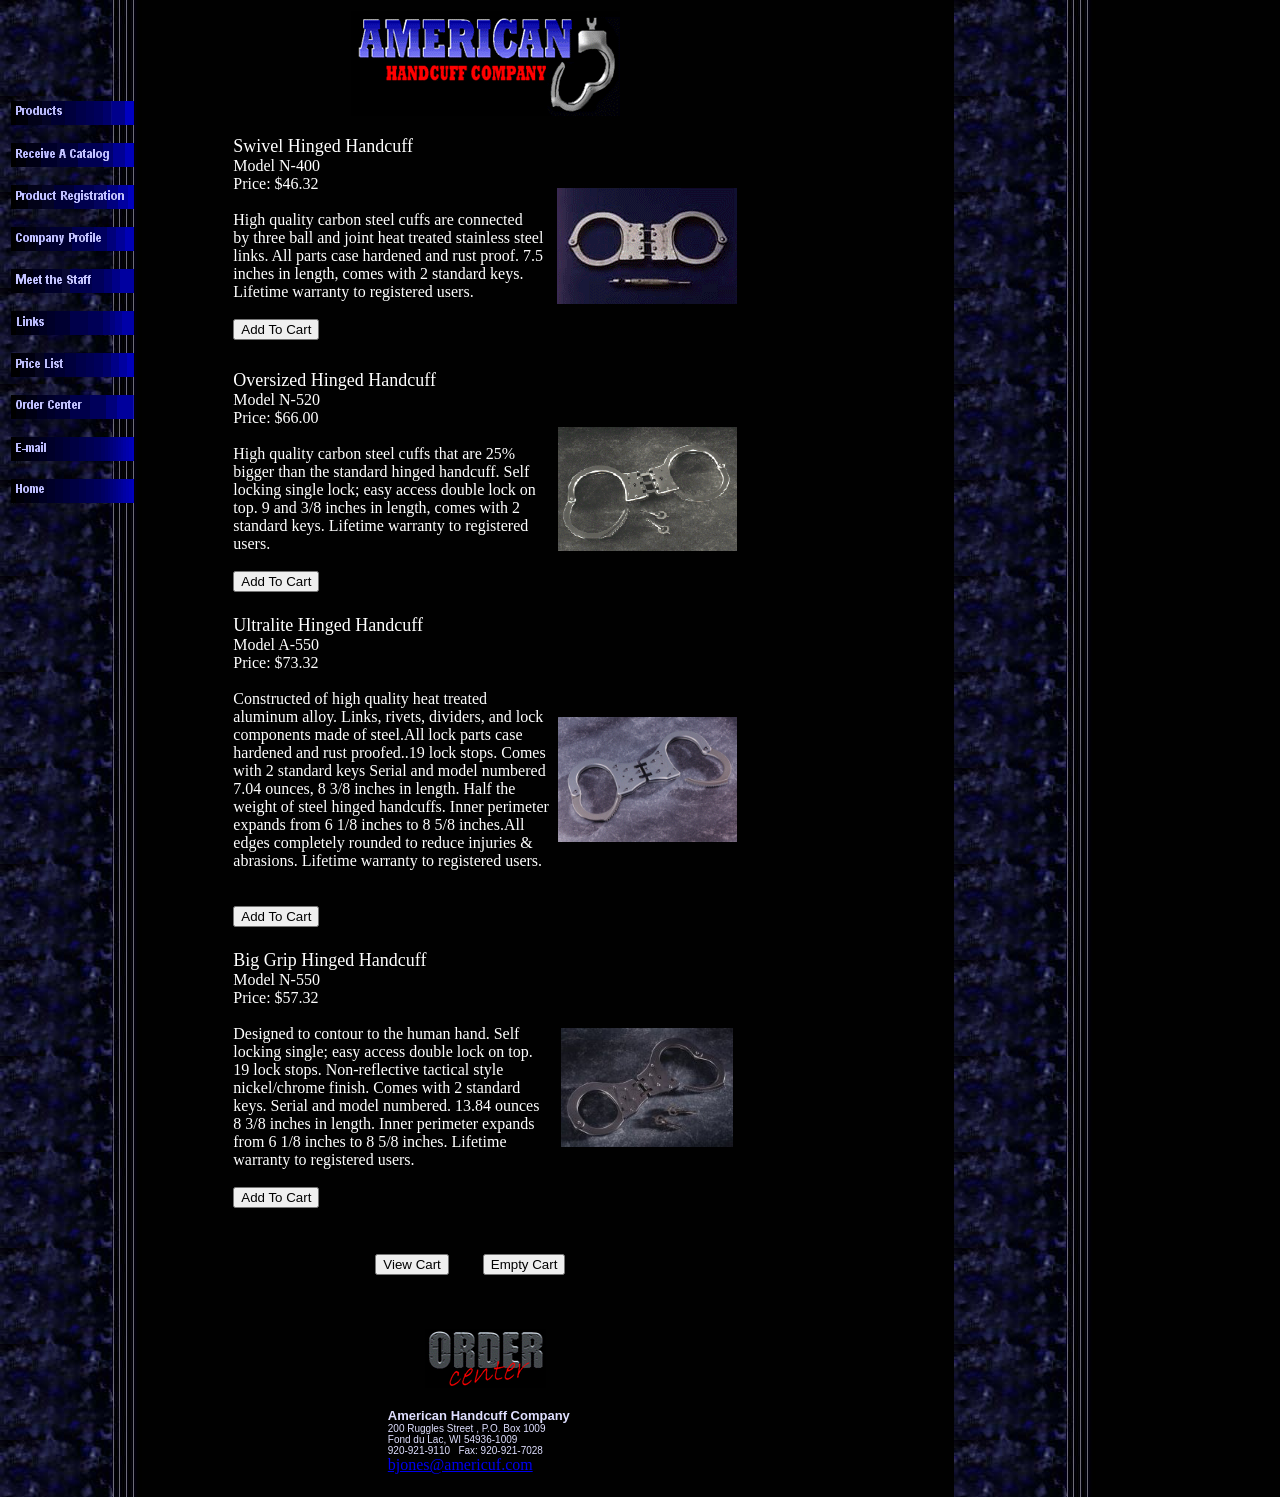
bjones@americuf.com (460, 1464)
